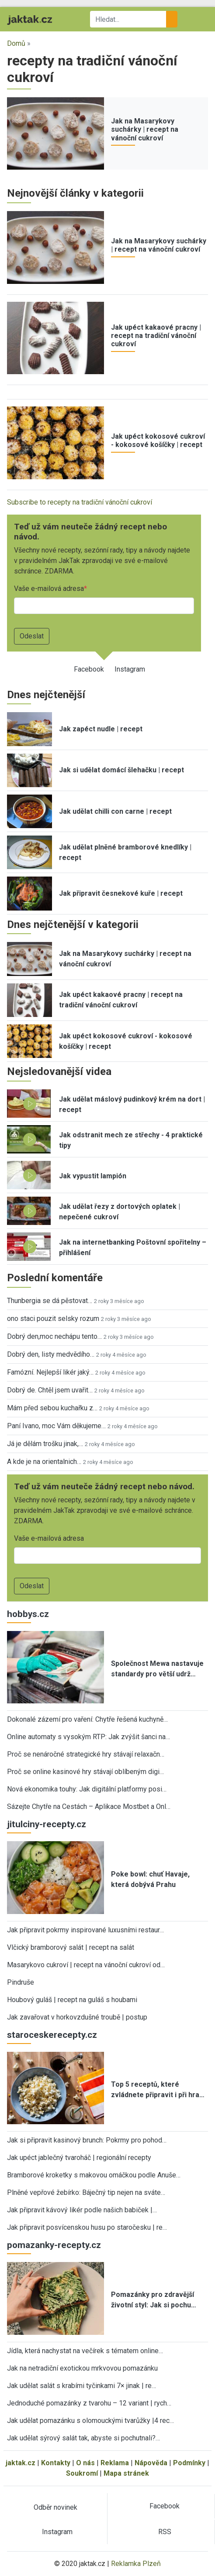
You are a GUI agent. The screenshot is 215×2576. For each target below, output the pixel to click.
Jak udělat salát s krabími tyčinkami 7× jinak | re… (81, 2386)
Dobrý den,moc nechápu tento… (54, 1336)
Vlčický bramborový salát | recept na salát (70, 1947)
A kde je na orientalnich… (44, 1461)
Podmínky (189, 2463)
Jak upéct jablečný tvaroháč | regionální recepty (79, 2157)
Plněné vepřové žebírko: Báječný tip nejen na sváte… (86, 2192)
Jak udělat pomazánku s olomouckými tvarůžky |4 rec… (90, 2420)
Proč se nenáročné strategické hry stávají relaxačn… (85, 1754)
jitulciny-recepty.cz (46, 1824)
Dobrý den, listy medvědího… (50, 1354)
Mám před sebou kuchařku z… (52, 1408)
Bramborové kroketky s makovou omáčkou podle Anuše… (93, 2175)
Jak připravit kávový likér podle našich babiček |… (82, 2210)
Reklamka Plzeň (136, 2563)
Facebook (89, 669)
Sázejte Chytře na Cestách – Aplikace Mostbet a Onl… (88, 1806)
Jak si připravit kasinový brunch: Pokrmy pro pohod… (86, 2140)
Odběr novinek (55, 2507)
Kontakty (55, 2463)
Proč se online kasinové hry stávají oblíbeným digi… (85, 1771)
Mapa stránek (126, 2473)
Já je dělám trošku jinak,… (45, 1444)
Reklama (115, 2463)
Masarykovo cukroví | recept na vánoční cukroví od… (86, 1965)
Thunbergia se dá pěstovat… (49, 1301)
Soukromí (82, 2473)
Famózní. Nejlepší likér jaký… (50, 1372)
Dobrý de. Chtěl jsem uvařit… (50, 1390)
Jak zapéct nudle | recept (100, 729)
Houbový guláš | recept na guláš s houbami (72, 2000)
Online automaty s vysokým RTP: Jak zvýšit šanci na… (88, 1737)
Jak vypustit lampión (92, 1176)
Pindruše (20, 1982)
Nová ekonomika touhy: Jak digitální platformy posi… (86, 1789)
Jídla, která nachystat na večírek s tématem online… (85, 2351)
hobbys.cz (28, 1614)
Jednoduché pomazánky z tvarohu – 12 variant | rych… (89, 2403)
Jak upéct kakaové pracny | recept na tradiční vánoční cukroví (156, 335)
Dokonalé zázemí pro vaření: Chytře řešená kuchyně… (87, 1719)
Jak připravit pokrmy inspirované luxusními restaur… (85, 1930)
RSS (164, 2532)
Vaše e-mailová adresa (49, 588)
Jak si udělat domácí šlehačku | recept (121, 770)
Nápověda (151, 2463)
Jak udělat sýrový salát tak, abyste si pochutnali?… (83, 2438)
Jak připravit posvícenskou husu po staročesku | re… (87, 2227)
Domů (16, 43)
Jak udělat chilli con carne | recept (115, 811)
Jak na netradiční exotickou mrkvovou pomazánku (82, 2368)
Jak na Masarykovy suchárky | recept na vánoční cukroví (144, 129)
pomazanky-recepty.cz (54, 2245)
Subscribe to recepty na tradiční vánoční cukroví (79, 502)
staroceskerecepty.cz (52, 2035)
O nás (85, 2463)
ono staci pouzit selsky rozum (53, 1318)
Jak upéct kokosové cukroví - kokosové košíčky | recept (158, 440)
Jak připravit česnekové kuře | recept (121, 893)
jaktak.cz (20, 2463)
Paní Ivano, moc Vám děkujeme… (56, 1426)
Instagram (129, 669)
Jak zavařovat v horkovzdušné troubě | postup (77, 2017)
